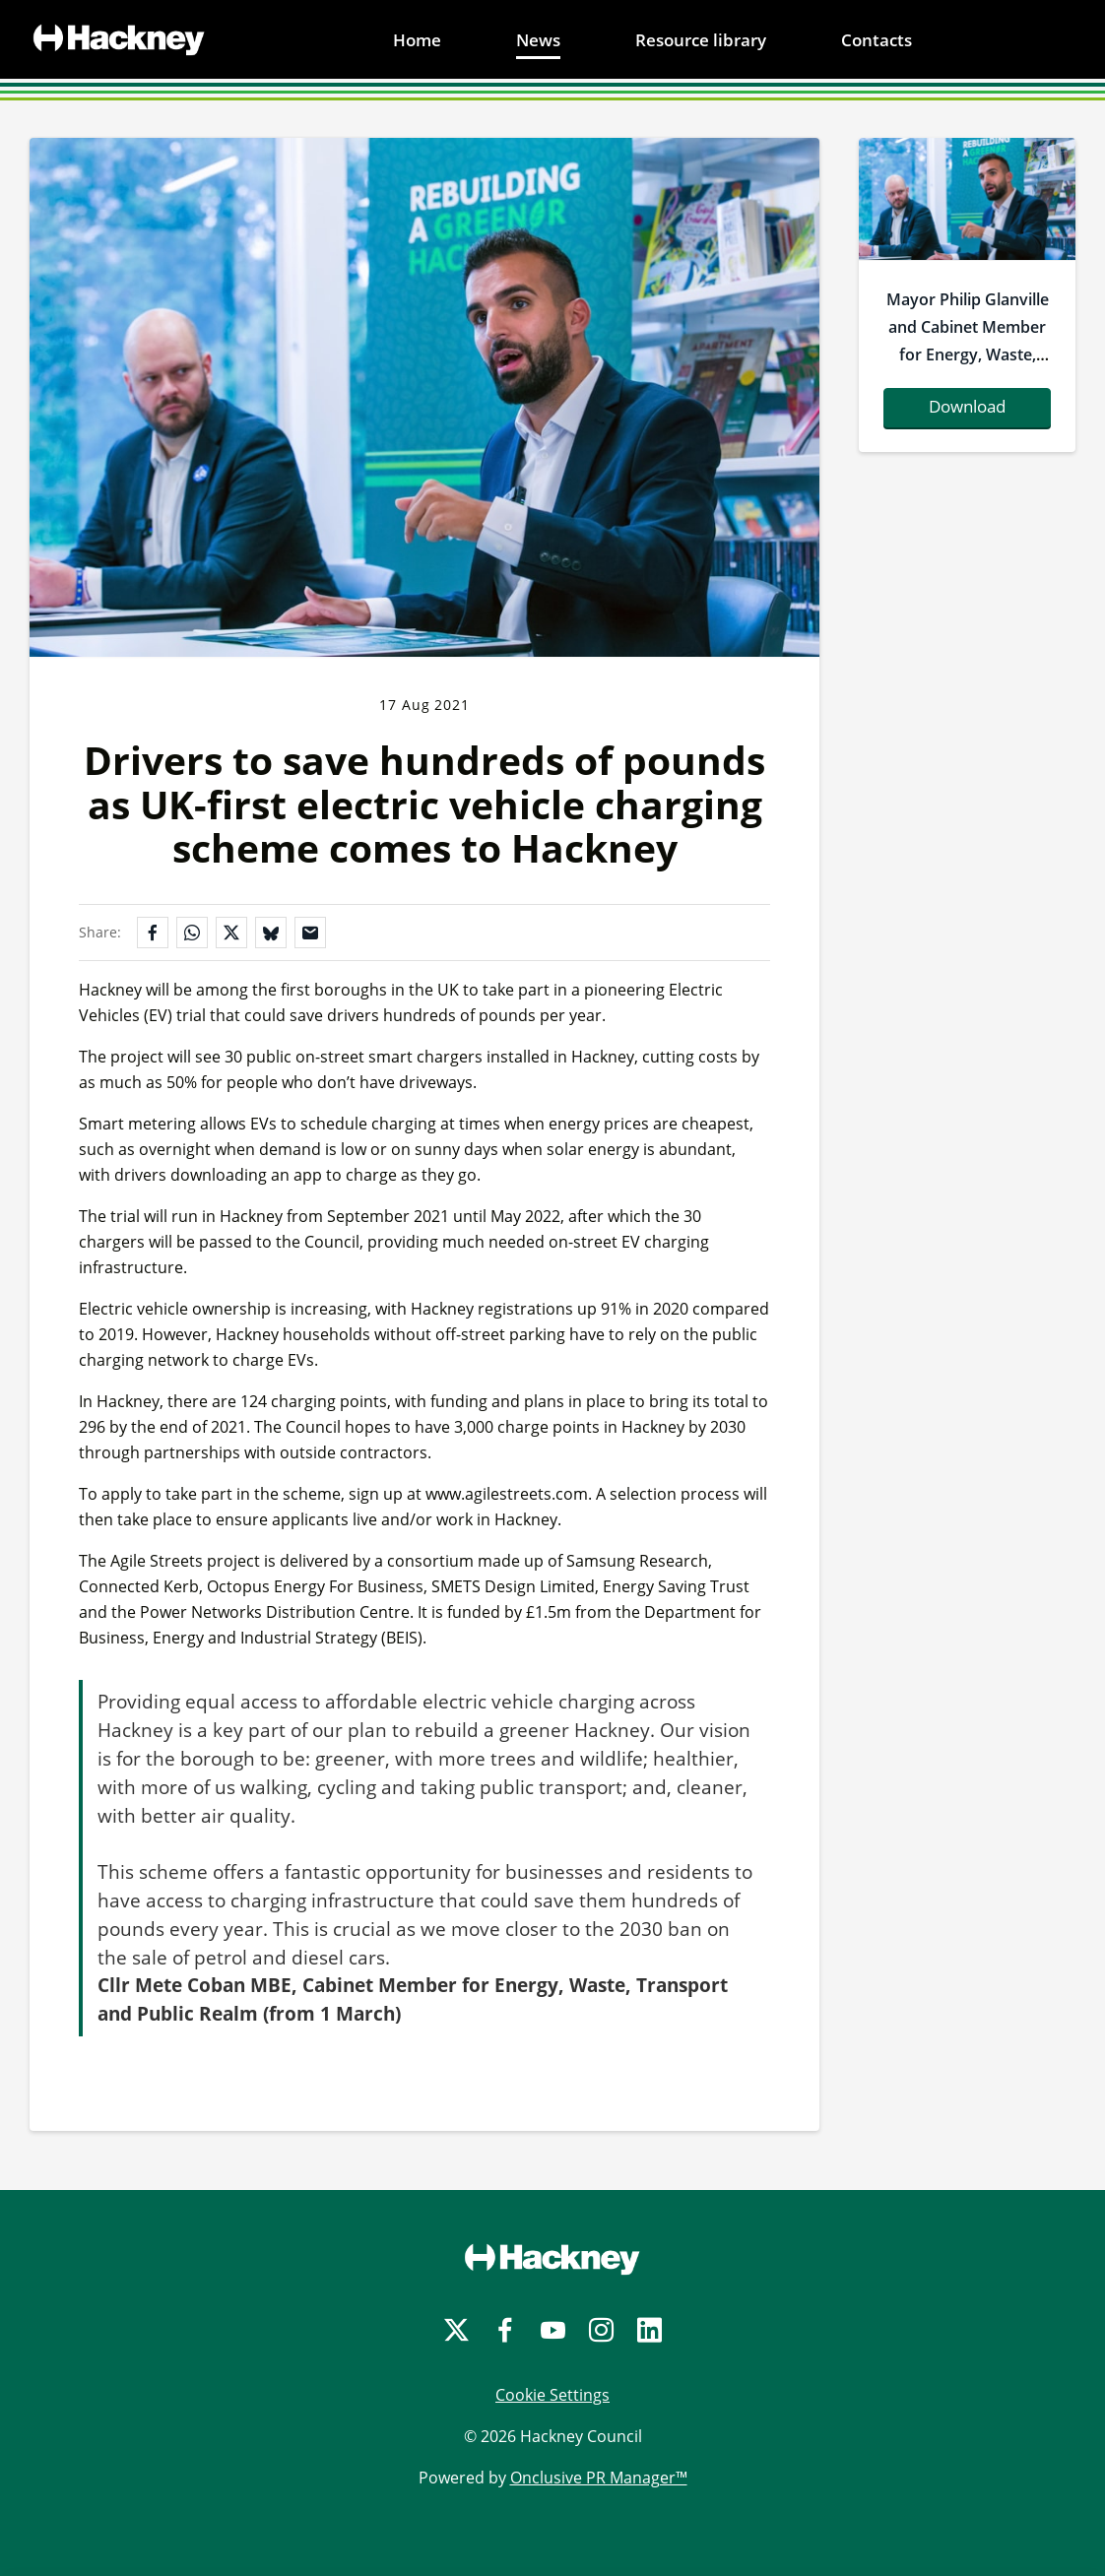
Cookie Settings (552, 2395)
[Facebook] (504, 2330)
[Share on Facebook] (152, 932)
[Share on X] (231, 932)
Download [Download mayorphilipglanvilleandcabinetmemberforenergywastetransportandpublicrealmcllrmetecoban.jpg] (967, 406)
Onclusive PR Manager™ (598, 2477)
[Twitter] (456, 2330)
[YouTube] (553, 2330)
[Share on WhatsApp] (192, 932)
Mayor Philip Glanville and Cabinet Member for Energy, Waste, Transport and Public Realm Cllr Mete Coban (967, 368)
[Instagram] (601, 2330)
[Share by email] (310, 932)
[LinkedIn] (649, 2330)
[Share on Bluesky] (271, 932)
